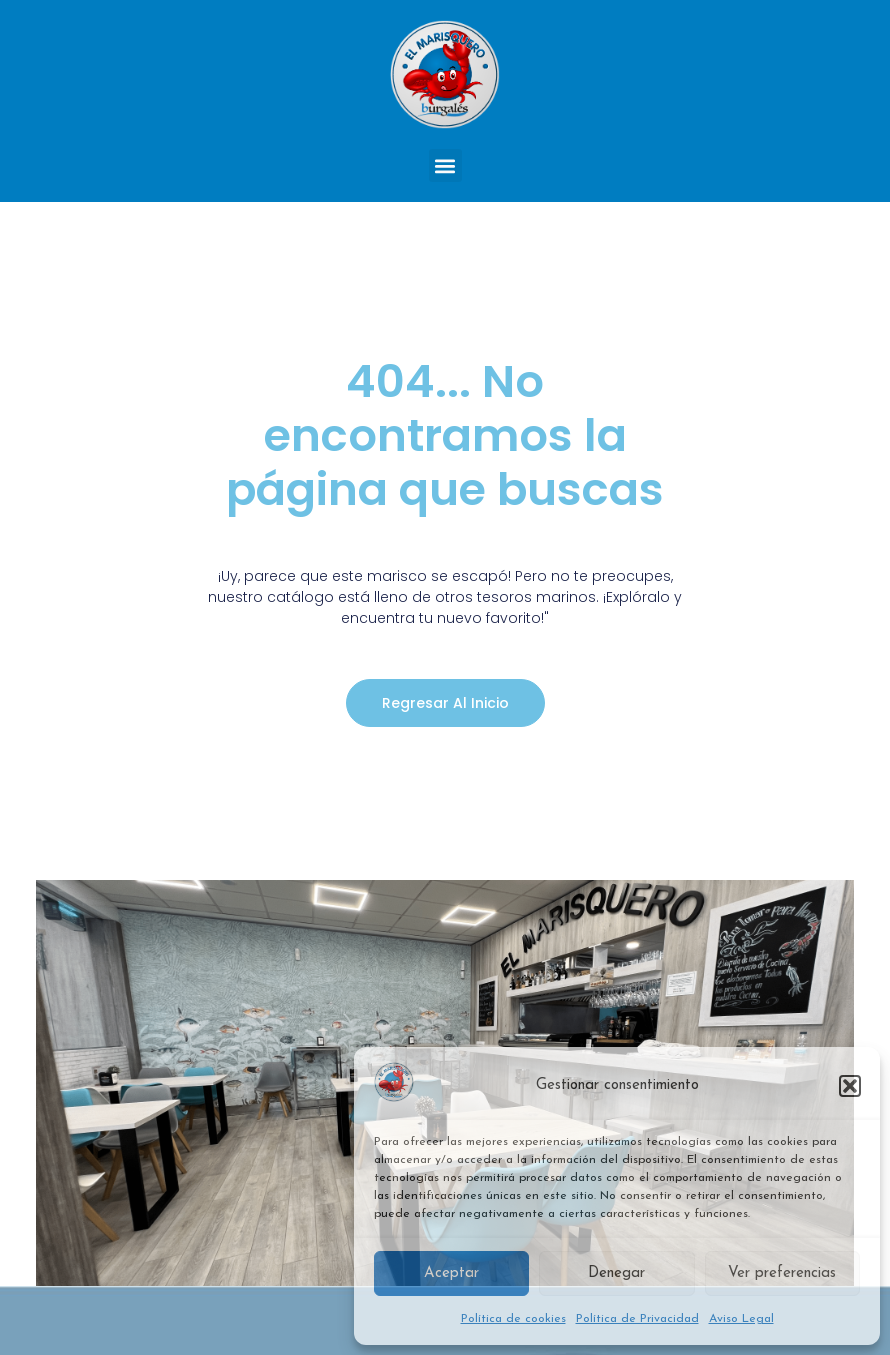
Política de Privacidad (637, 1319)
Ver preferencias (782, 1273)
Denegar (616, 1273)
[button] (850, 1086)
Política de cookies (513, 1319)
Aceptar (451, 1273)
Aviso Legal (741, 1319)
